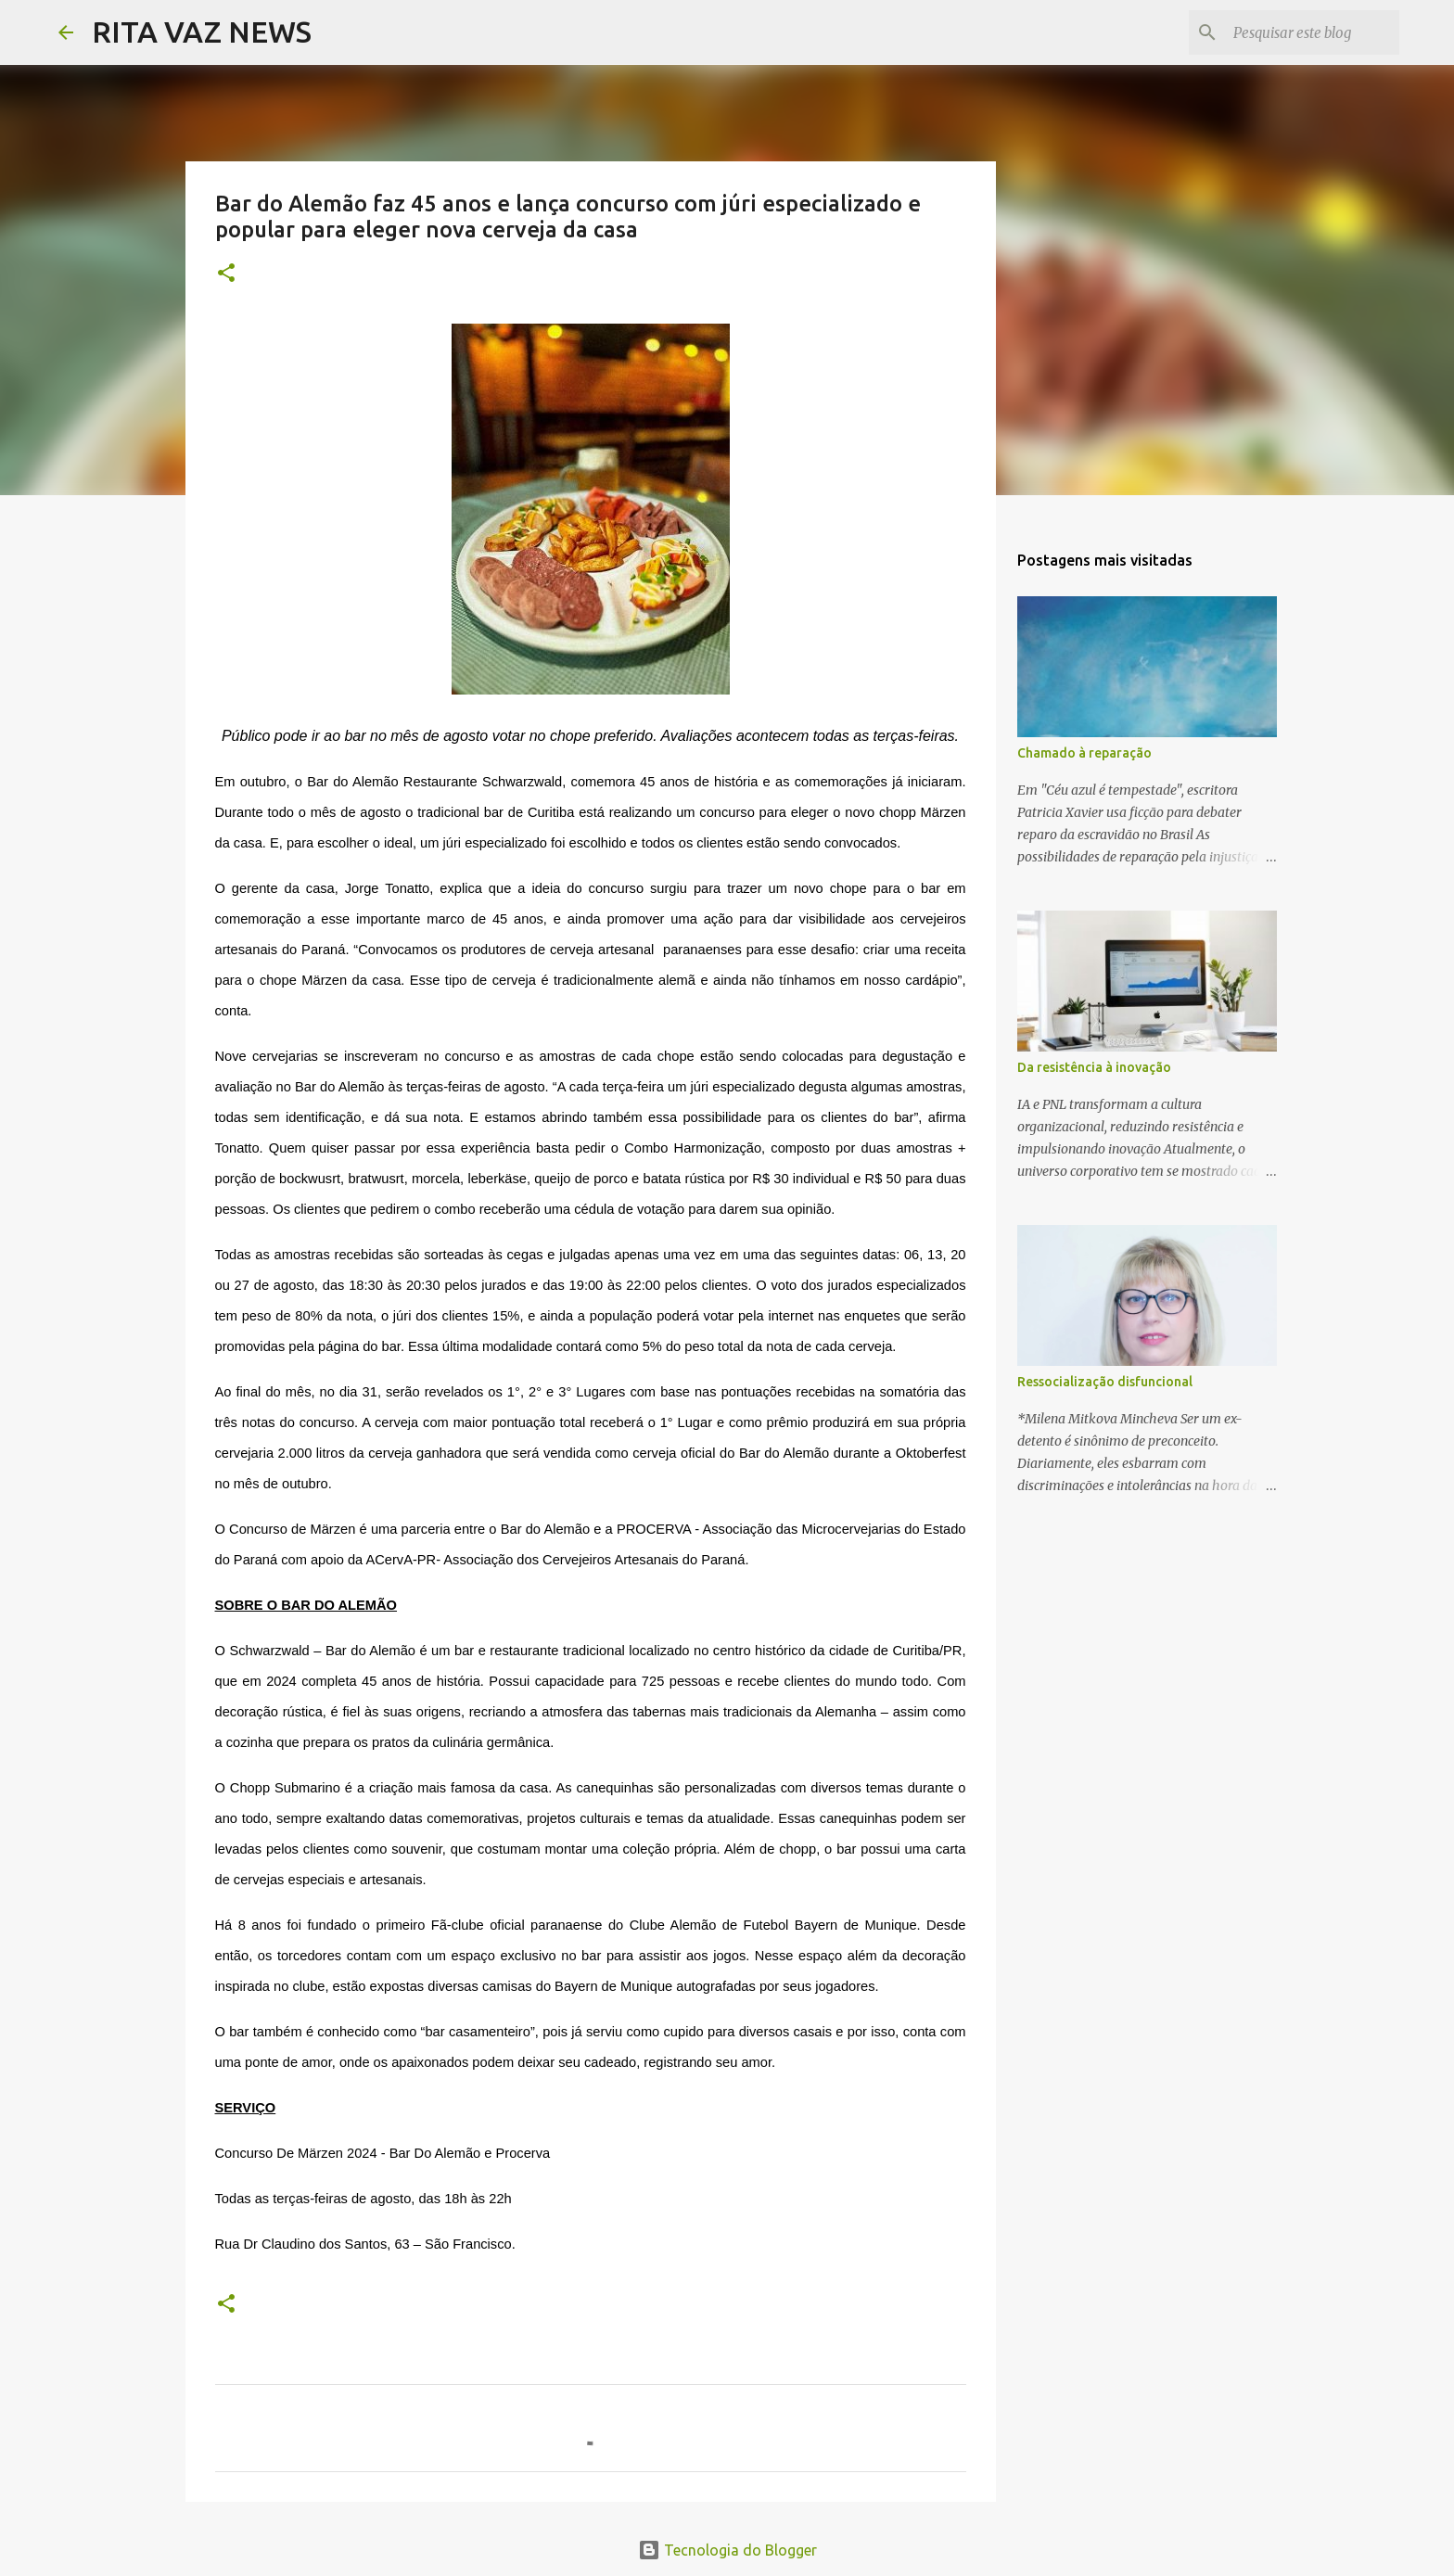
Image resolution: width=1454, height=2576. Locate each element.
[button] (226, 274)
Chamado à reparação (1084, 753)
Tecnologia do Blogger (727, 2550)
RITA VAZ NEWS (202, 31)
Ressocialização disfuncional (1105, 1381)
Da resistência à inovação (1094, 1067)
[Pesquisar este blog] (1302, 32)
